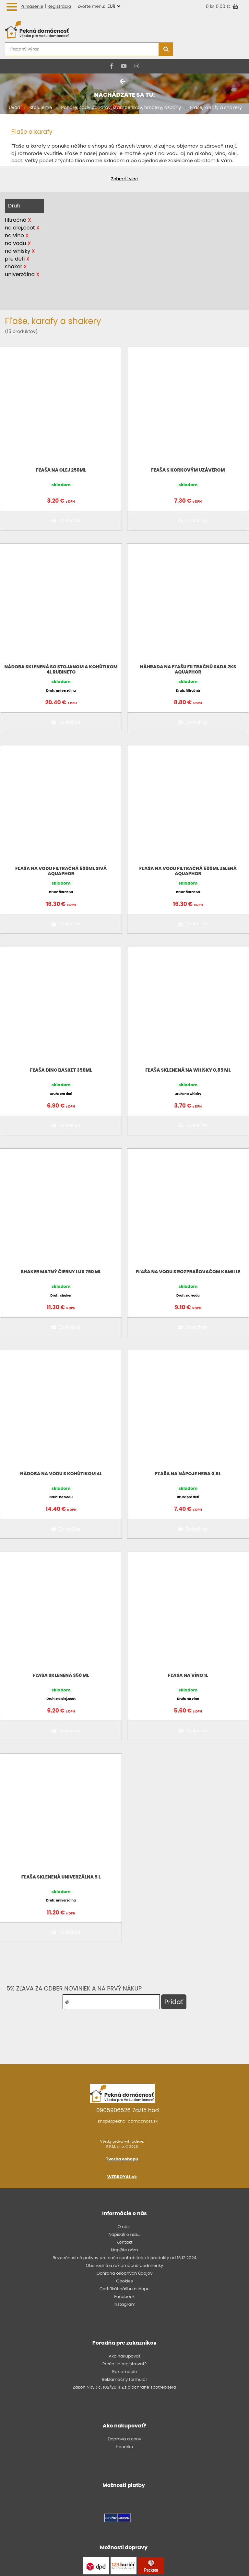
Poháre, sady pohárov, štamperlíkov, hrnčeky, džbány (121, 107)
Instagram (124, 2304)
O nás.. (124, 2227)
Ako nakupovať (124, 2356)
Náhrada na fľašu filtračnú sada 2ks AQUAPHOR (188, 669)
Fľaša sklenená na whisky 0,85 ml (188, 1070)
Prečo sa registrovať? (124, 2364)
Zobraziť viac (124, 179)
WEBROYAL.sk (122, 2177)
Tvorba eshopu (122, 2159)
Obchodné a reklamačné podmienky (124, 2265)
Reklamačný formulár (124, 2379)
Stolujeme (41, 107)
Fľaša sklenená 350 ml (61, 1675)
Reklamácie (124, 2372)
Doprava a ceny (124, 2439)
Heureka (124, 2447)
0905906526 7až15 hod (127, 2110)
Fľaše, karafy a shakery (216, 107)
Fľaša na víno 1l (188, 1675)
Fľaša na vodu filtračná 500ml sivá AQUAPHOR (61, 871)
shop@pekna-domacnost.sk (128, 2121)
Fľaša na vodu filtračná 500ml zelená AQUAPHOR (188, 871)
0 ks (211, 6)
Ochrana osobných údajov (125, 2273)
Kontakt (124, 2242)
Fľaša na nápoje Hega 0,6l (188, 1473)
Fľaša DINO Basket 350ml (61, 1070)
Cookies (124, 2281)
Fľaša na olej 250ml (61, 470)
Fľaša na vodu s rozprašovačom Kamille (188, 1271)
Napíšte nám (124, 2250)
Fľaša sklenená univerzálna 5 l (61, 1876)
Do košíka (64, 520)
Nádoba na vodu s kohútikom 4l (61, 1473)
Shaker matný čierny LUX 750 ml (61, 1271)
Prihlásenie (31, 6)
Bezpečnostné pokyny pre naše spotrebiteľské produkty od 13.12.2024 (124, 2258)
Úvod (14, 107)
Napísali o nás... (124, 2234)
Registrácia (59, 6)
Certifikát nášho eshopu (125, 2289)
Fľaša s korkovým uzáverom (188, 470)
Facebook (124, 2296)
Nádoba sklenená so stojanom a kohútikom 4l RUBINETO (61, 669)
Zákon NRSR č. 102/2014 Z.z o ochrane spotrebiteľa (124, 2387)
